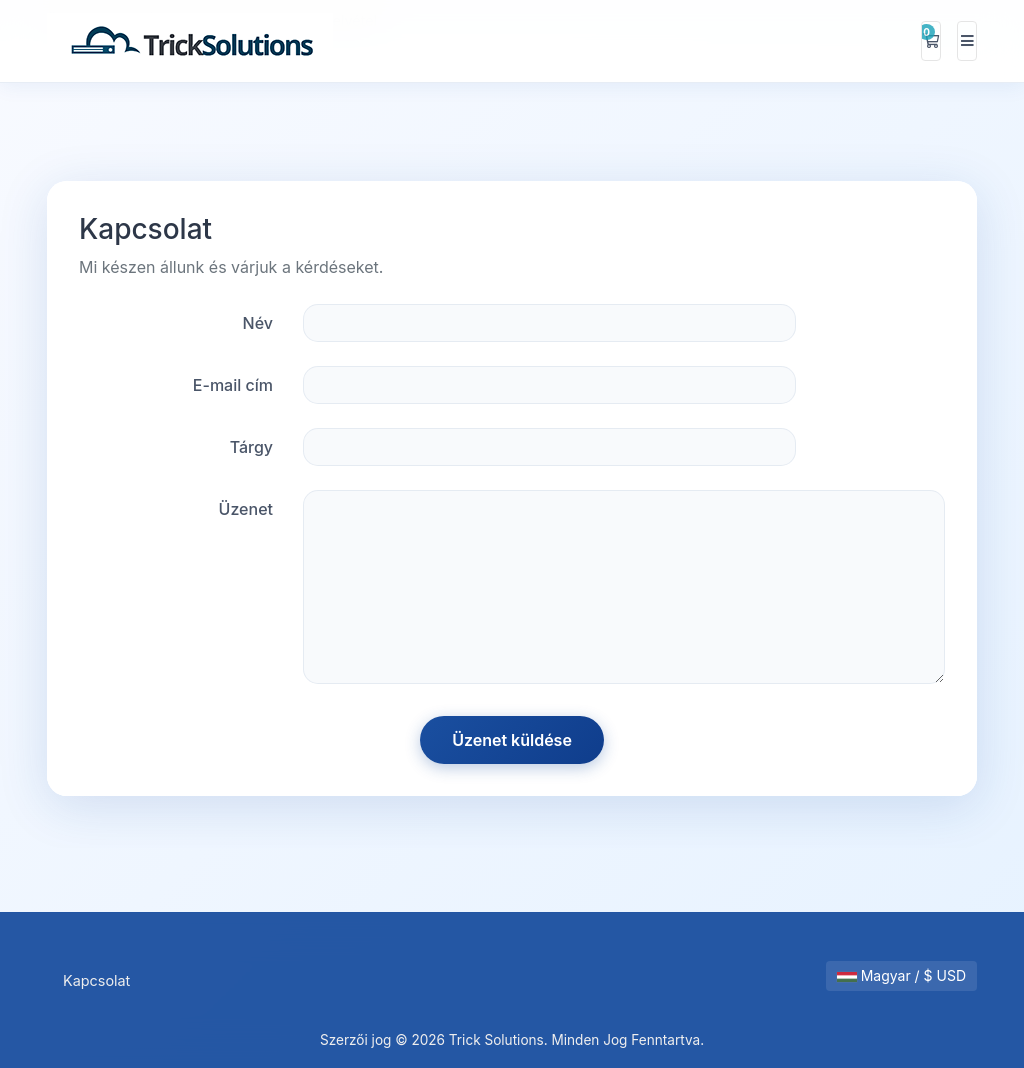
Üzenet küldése (512, 740)
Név (258, 323)
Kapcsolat (96, 980)
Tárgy (251, 447)
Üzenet (246, 509)
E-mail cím (233, 385)
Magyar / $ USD (901, 975)
